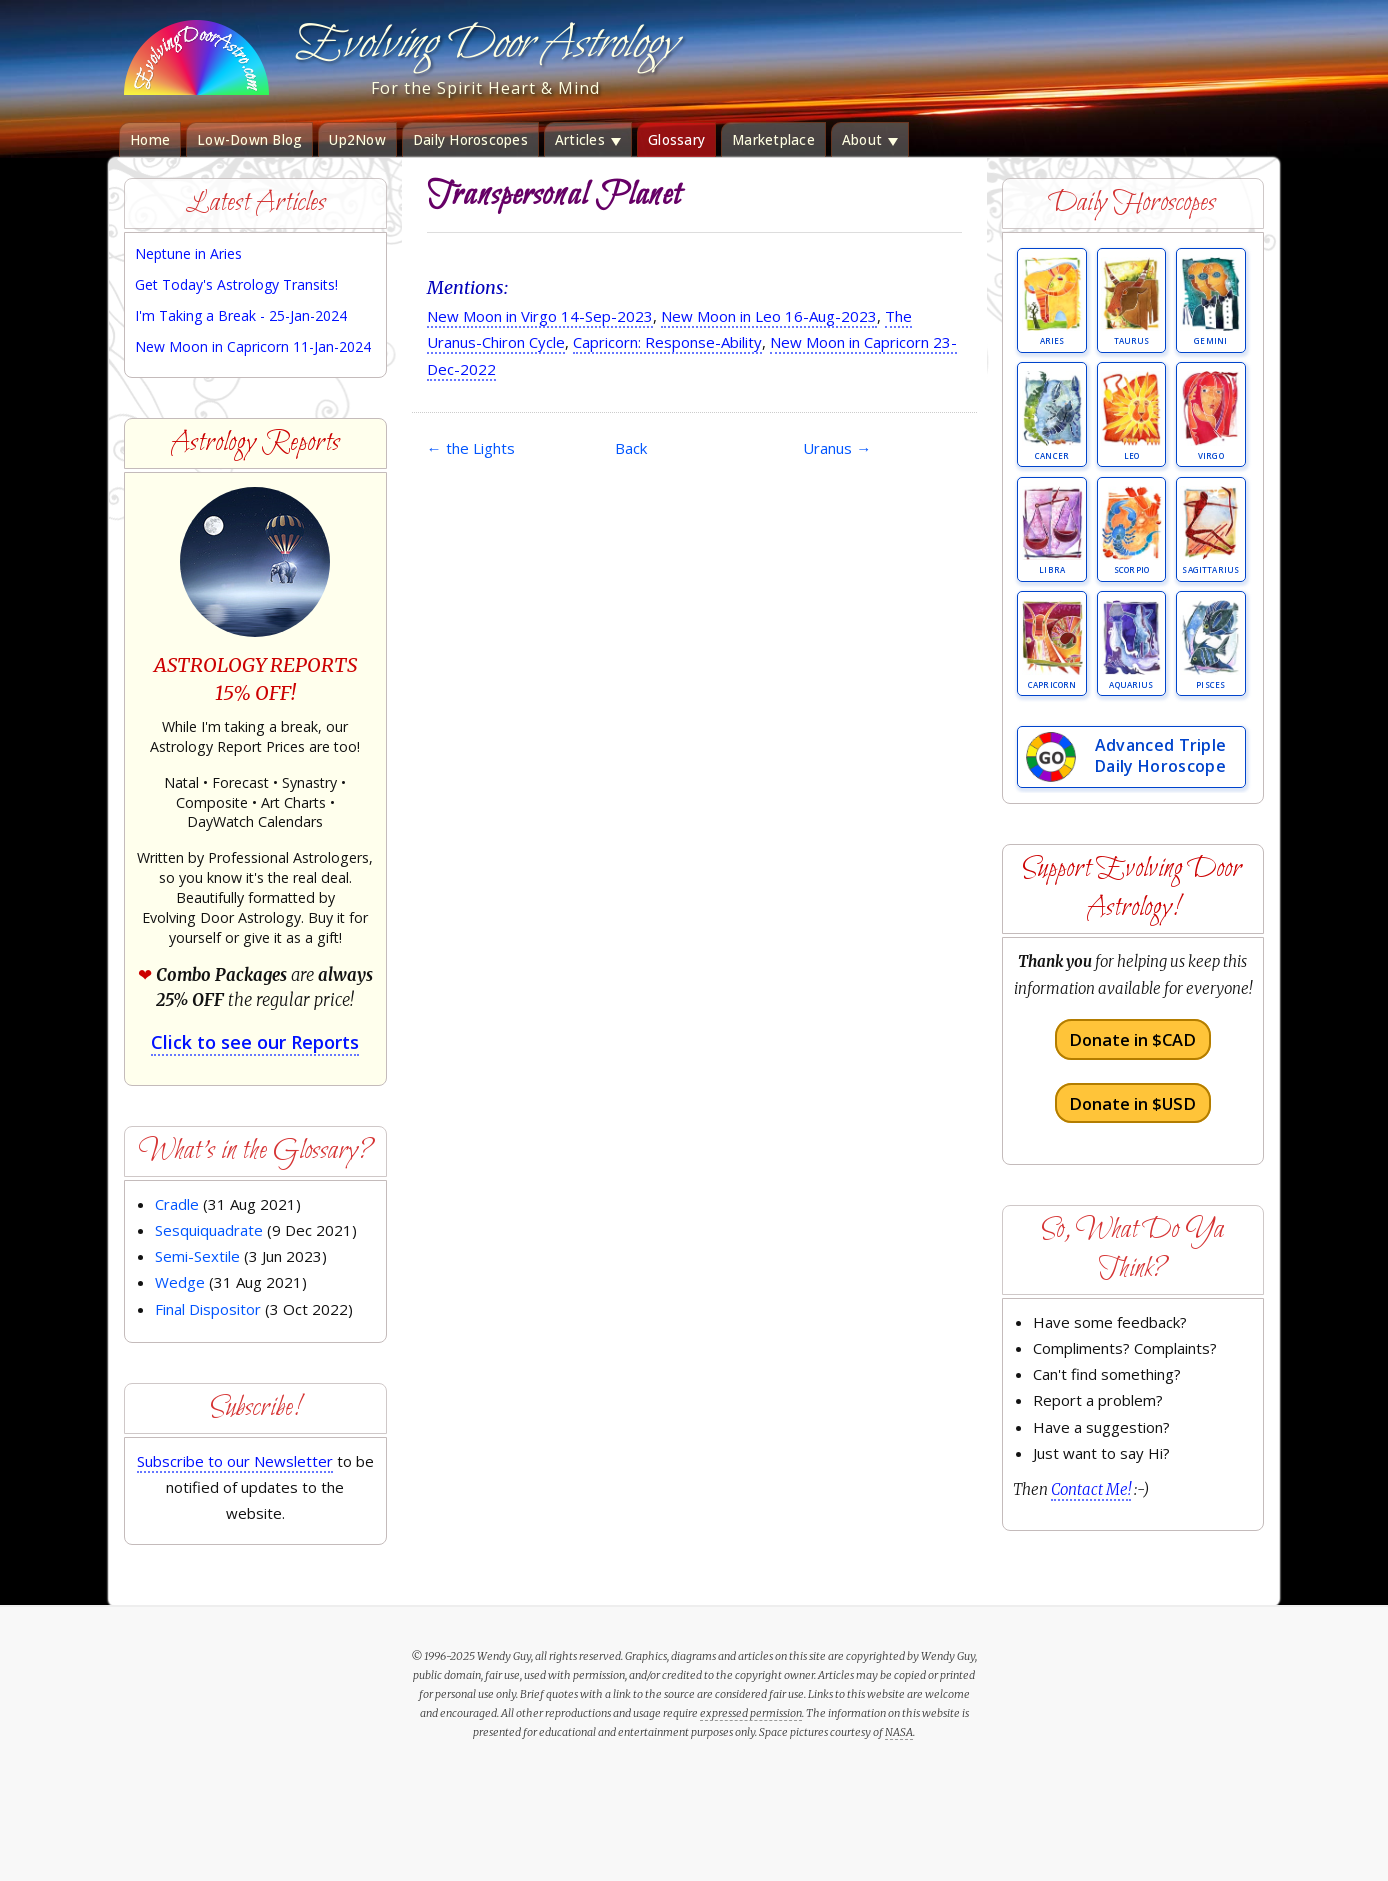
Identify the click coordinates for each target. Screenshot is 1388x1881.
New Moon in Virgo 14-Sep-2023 (540, 316)
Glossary (676, 140)
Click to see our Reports (255, 1042)
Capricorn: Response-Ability (667, 342)
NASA (899, 1732)
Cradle (177, 1204)
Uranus (837, 448)
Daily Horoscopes (470, 140)
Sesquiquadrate (209, 1230)
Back (631, 448)
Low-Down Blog (249, 140)
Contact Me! (1091, 1489)
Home (150, 140)
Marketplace (773, 140)
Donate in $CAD (1132, 1039)
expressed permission (751, 1713)
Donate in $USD (1132, 1102)
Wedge (180, 1282)
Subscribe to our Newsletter (235, 1461)
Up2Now (357, 140)
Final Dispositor (208, 1309)
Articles (588, 140)
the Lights (471, 448)
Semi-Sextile (197, 1256)
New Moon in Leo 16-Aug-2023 (769, 316)
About (870, 140)
